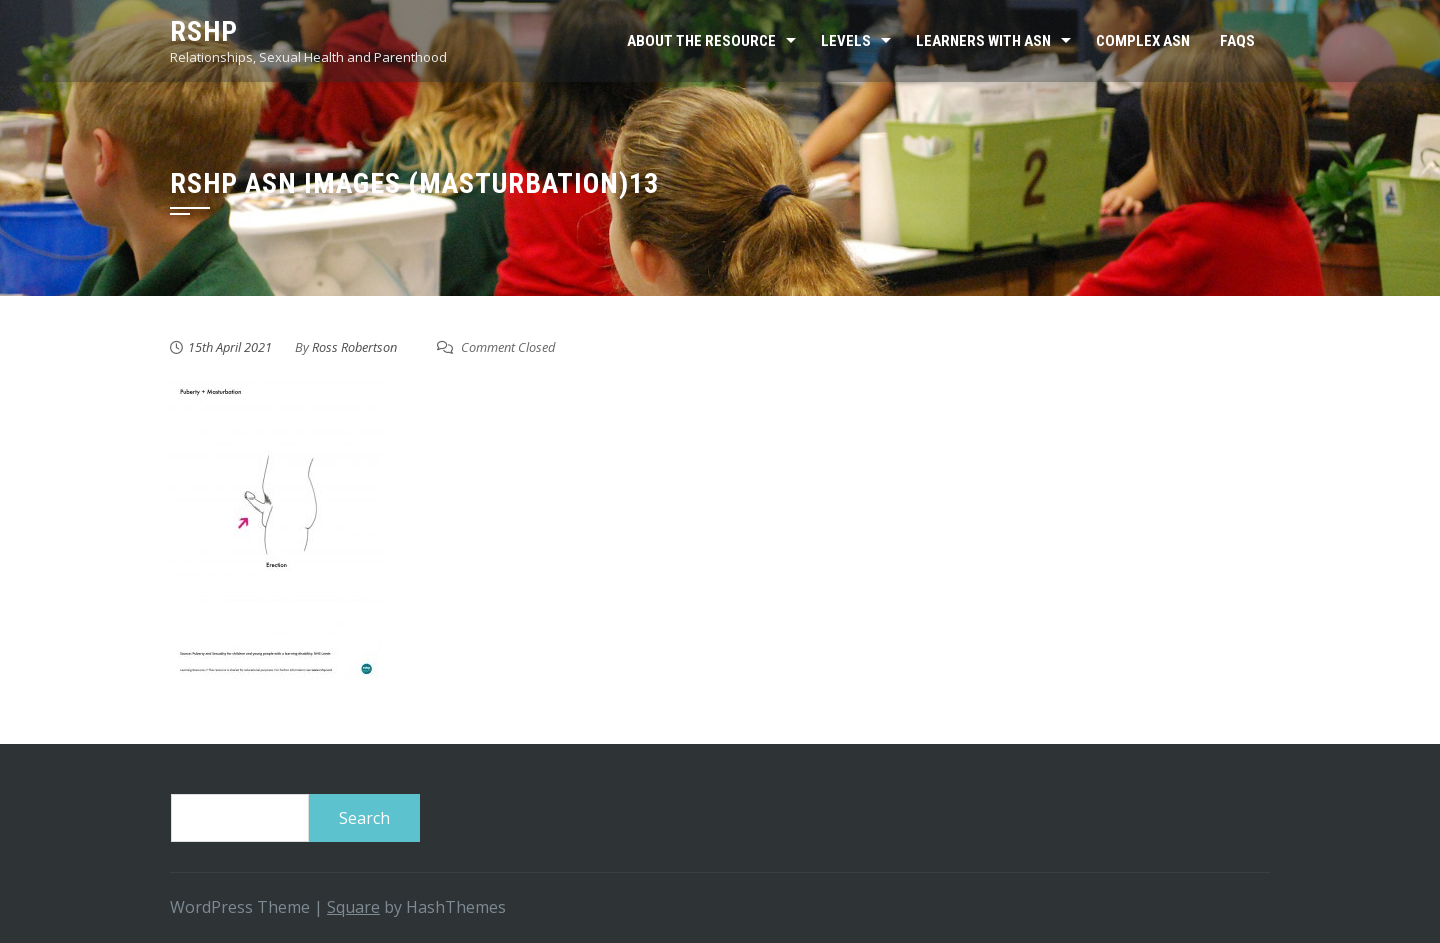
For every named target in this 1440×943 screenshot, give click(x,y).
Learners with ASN (983, 41)
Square (353, 907)
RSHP (204, 31)
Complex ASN (1143, 41)
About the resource (701, 41)
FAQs (1237, 41)
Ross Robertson (354, 347)
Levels (846, 41)
